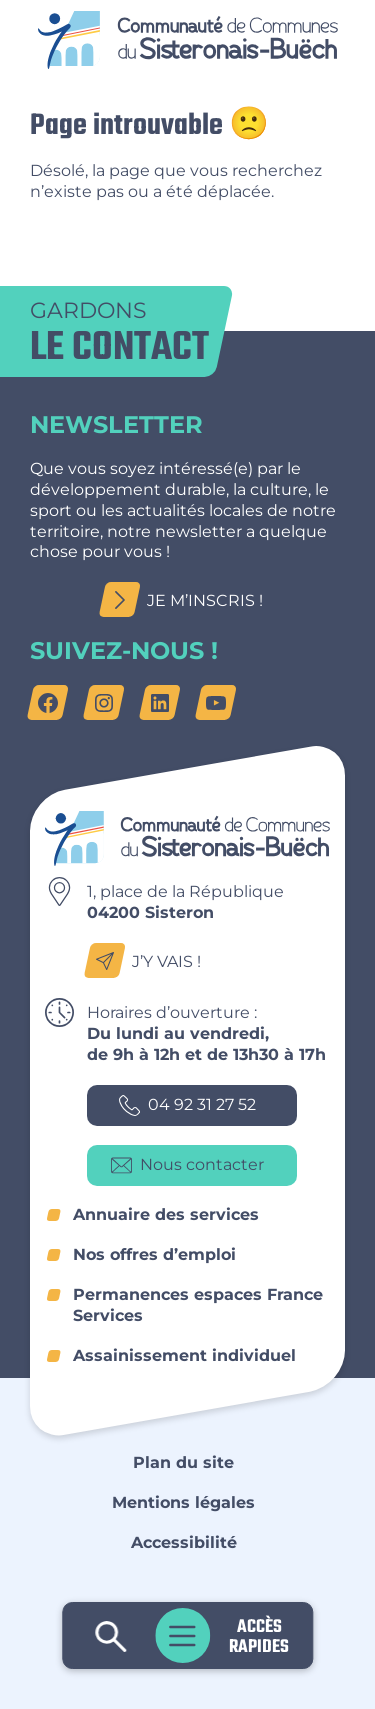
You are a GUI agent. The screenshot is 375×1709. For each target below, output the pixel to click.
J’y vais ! (148, 961)
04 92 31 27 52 (187, 1105)
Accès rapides (259, 1635)
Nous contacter (187, 1165)
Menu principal (182, 1635)
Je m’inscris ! (187, 600)
